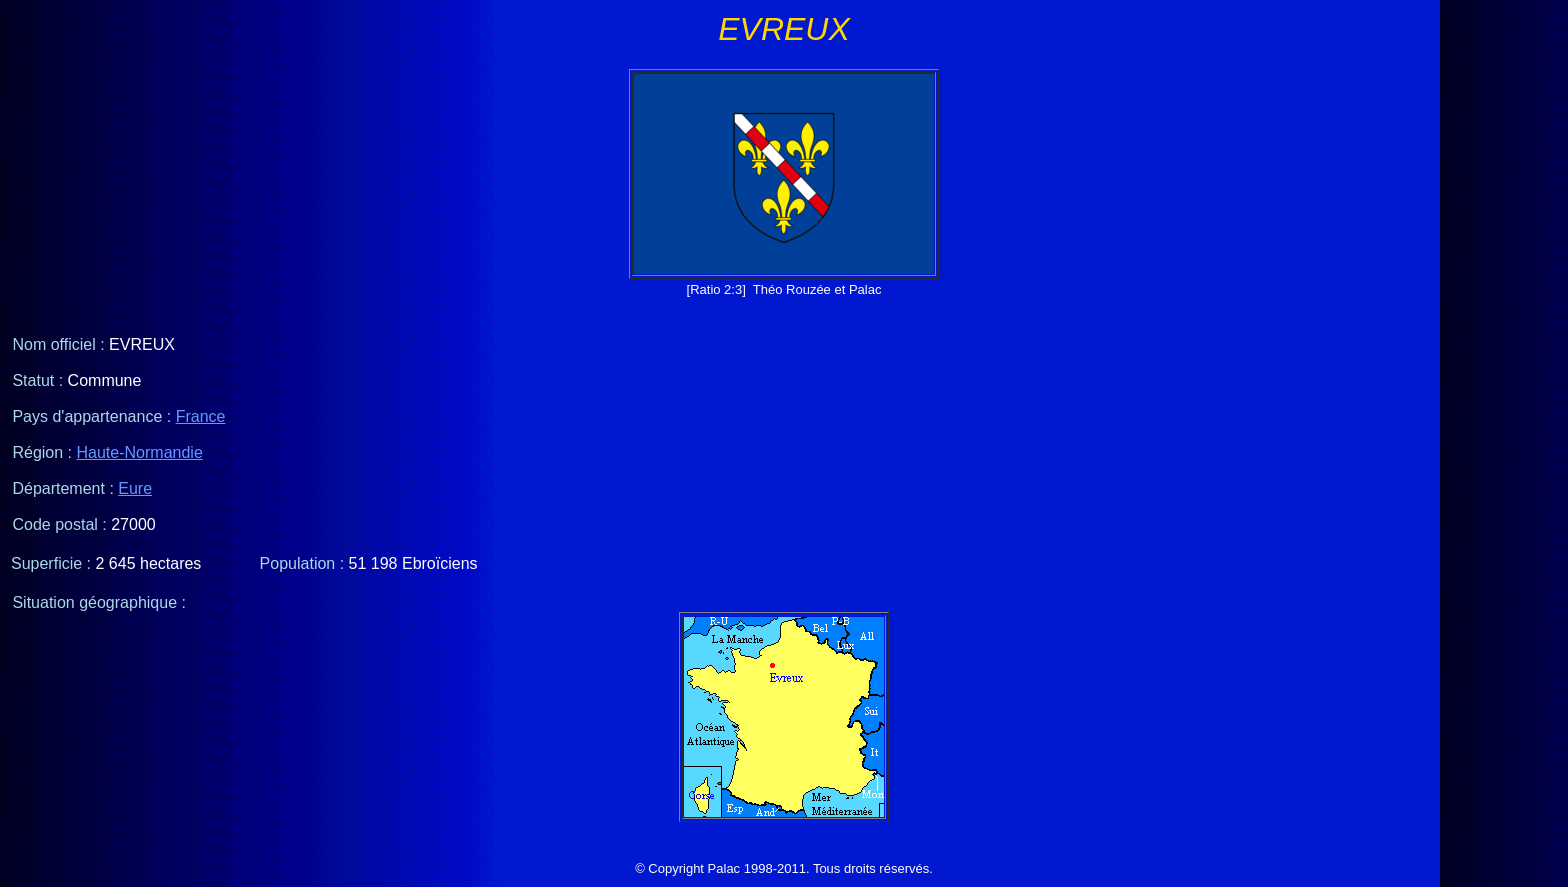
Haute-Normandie (140, 452)
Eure (135, 488)
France (201, 416)
